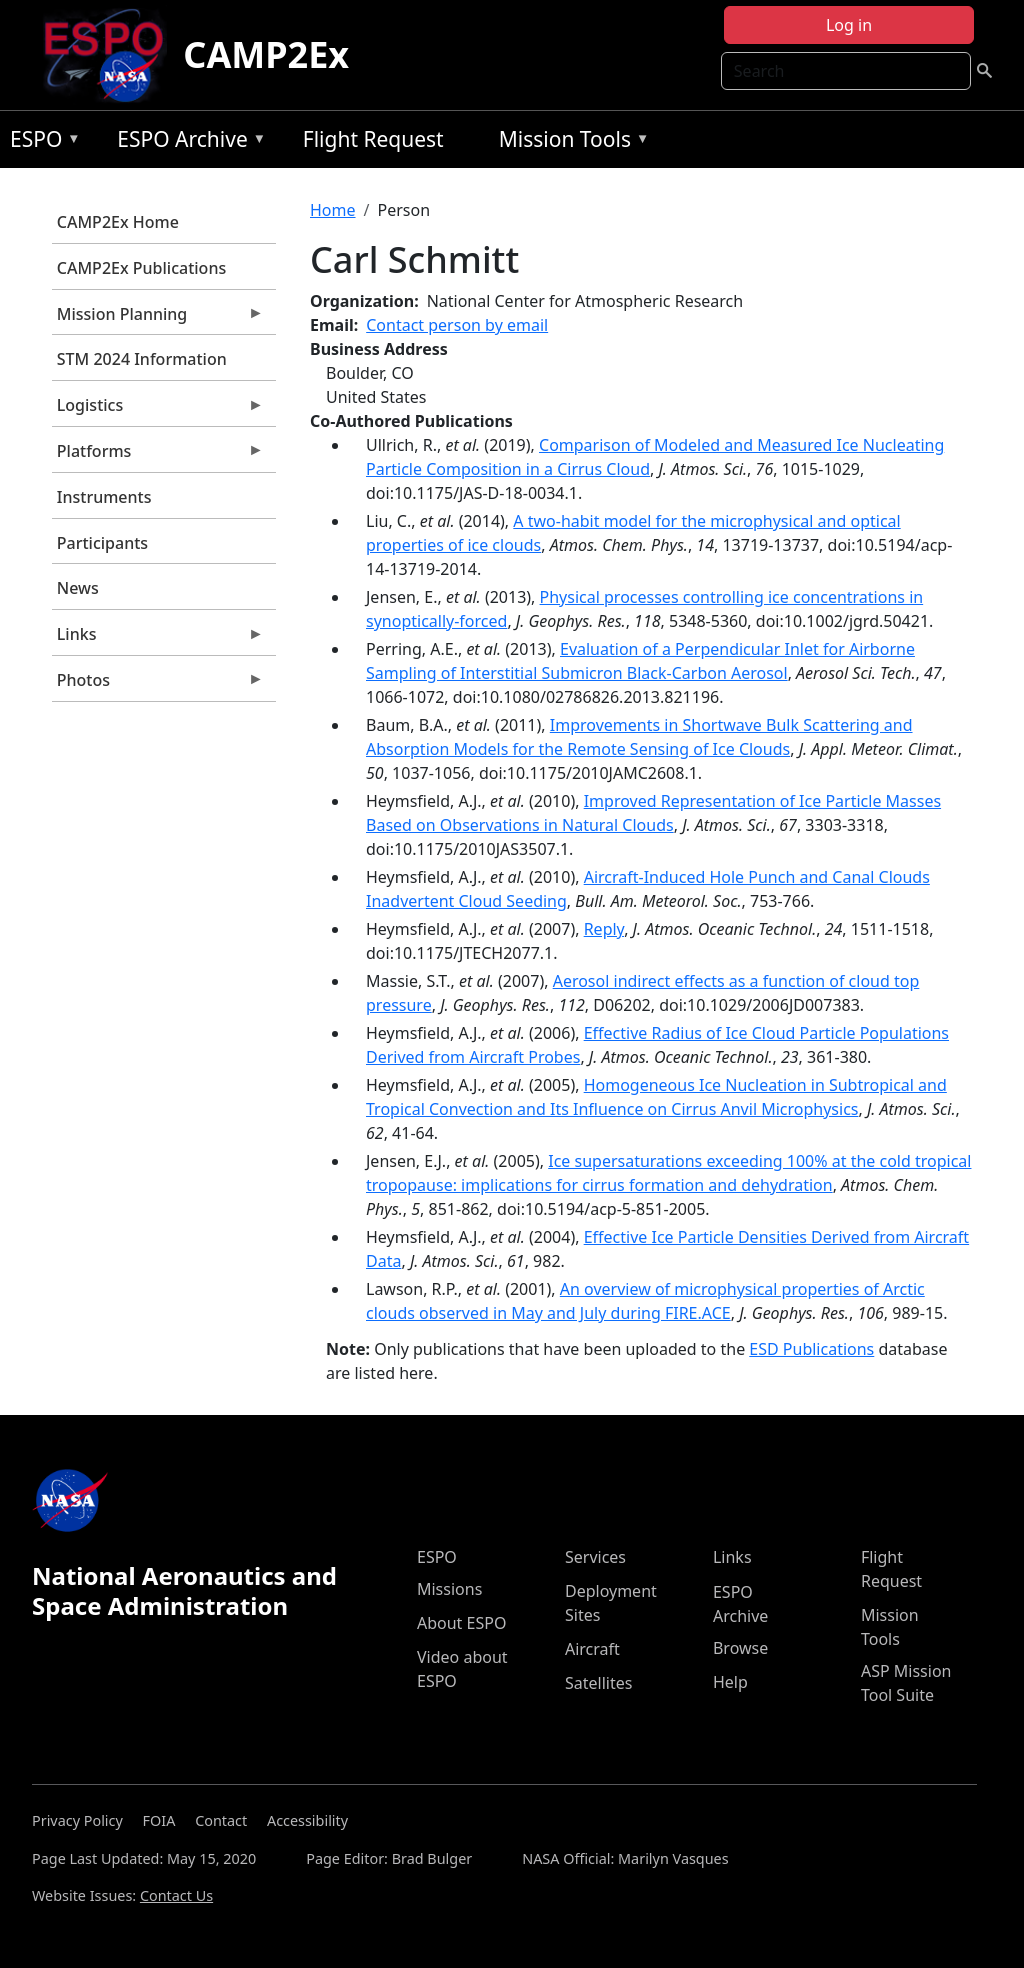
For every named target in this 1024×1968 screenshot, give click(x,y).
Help (730, 1682)
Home (333, 210)
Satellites (598, 1683)
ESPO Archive (186, 142)
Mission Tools (569, 142)
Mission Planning (158, 319)
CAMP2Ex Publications (141, 268)
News (78, 588)
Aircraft (592, 1649)
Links (158, 639)
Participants (102, 543)
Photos (158, 685)
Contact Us (176, 1895)
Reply (604, 929)
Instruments (104, 497)
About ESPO (461, 1623)
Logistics (158, 410)
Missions (449, 1589)
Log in (849, 25)
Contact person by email (457, 325)
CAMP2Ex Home (118, 222)
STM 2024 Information (142, 359)
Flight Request (373, 139)
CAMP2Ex (266, 54)
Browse (740, 1648)
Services (595, 1557)
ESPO (40, 142)
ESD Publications (811, 1349)
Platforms (158, 456)
